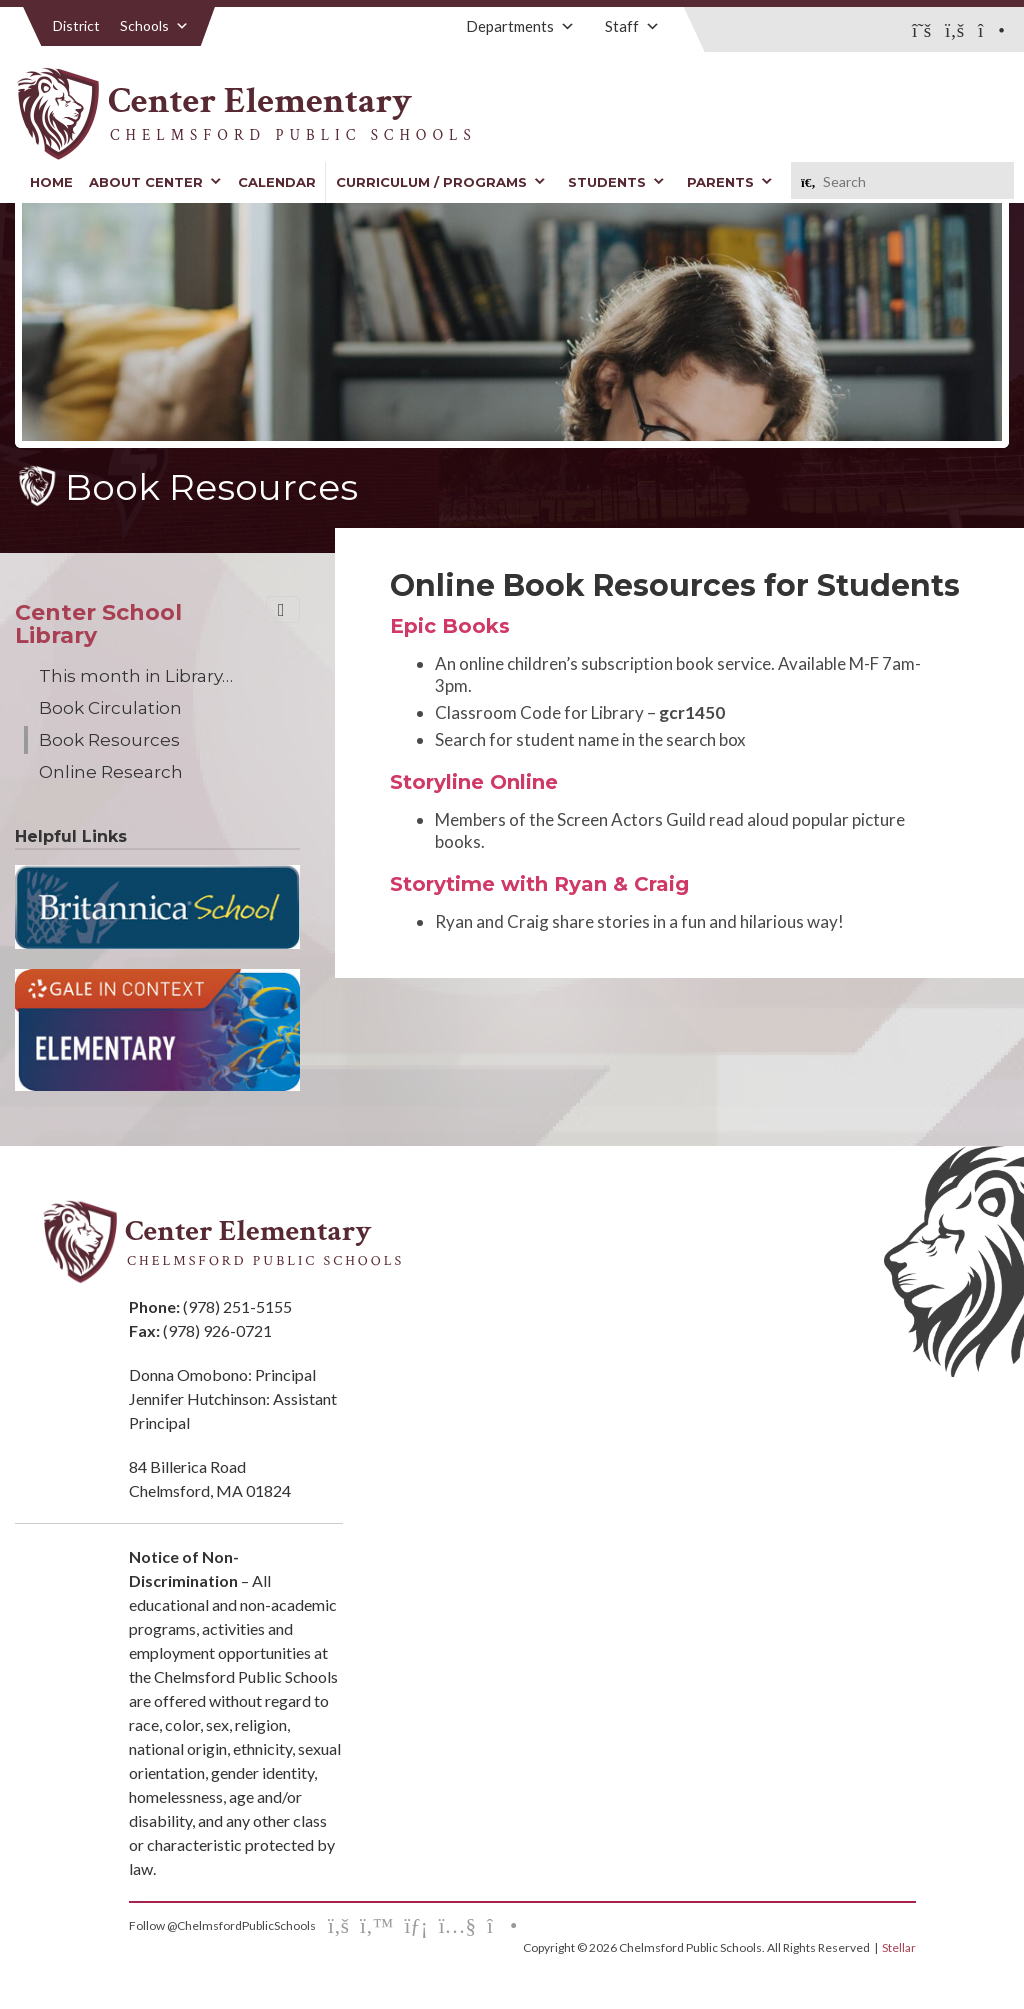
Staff (632, 26)
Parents (730, 182)
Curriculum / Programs (441, 182)
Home (51, 182)
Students (616, 182)
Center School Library (98, 624)
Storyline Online (474, 782)
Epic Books (450, 626)
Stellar (899, 1947)
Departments (520, 26)
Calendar (277, 182)
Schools (154, 25)
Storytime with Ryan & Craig (539, 884)
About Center (155, 182)
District (76, 25)
